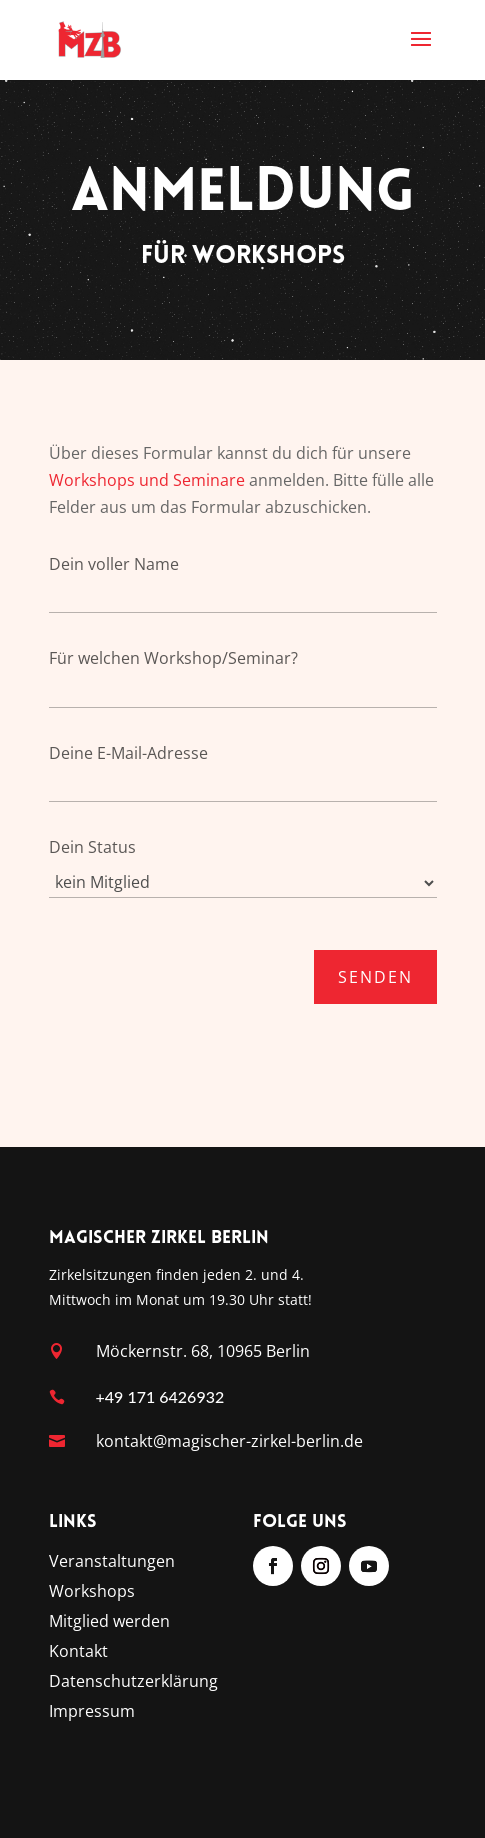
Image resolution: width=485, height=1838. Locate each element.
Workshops (92, 1593)
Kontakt (78, 1653)
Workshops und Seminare (147, 480)
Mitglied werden (109, 1623)
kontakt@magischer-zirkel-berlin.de (229, 1441)
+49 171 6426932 (160, 1396)
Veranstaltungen (112, 1563)
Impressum (92, 1713)
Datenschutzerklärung (133, 1683)
